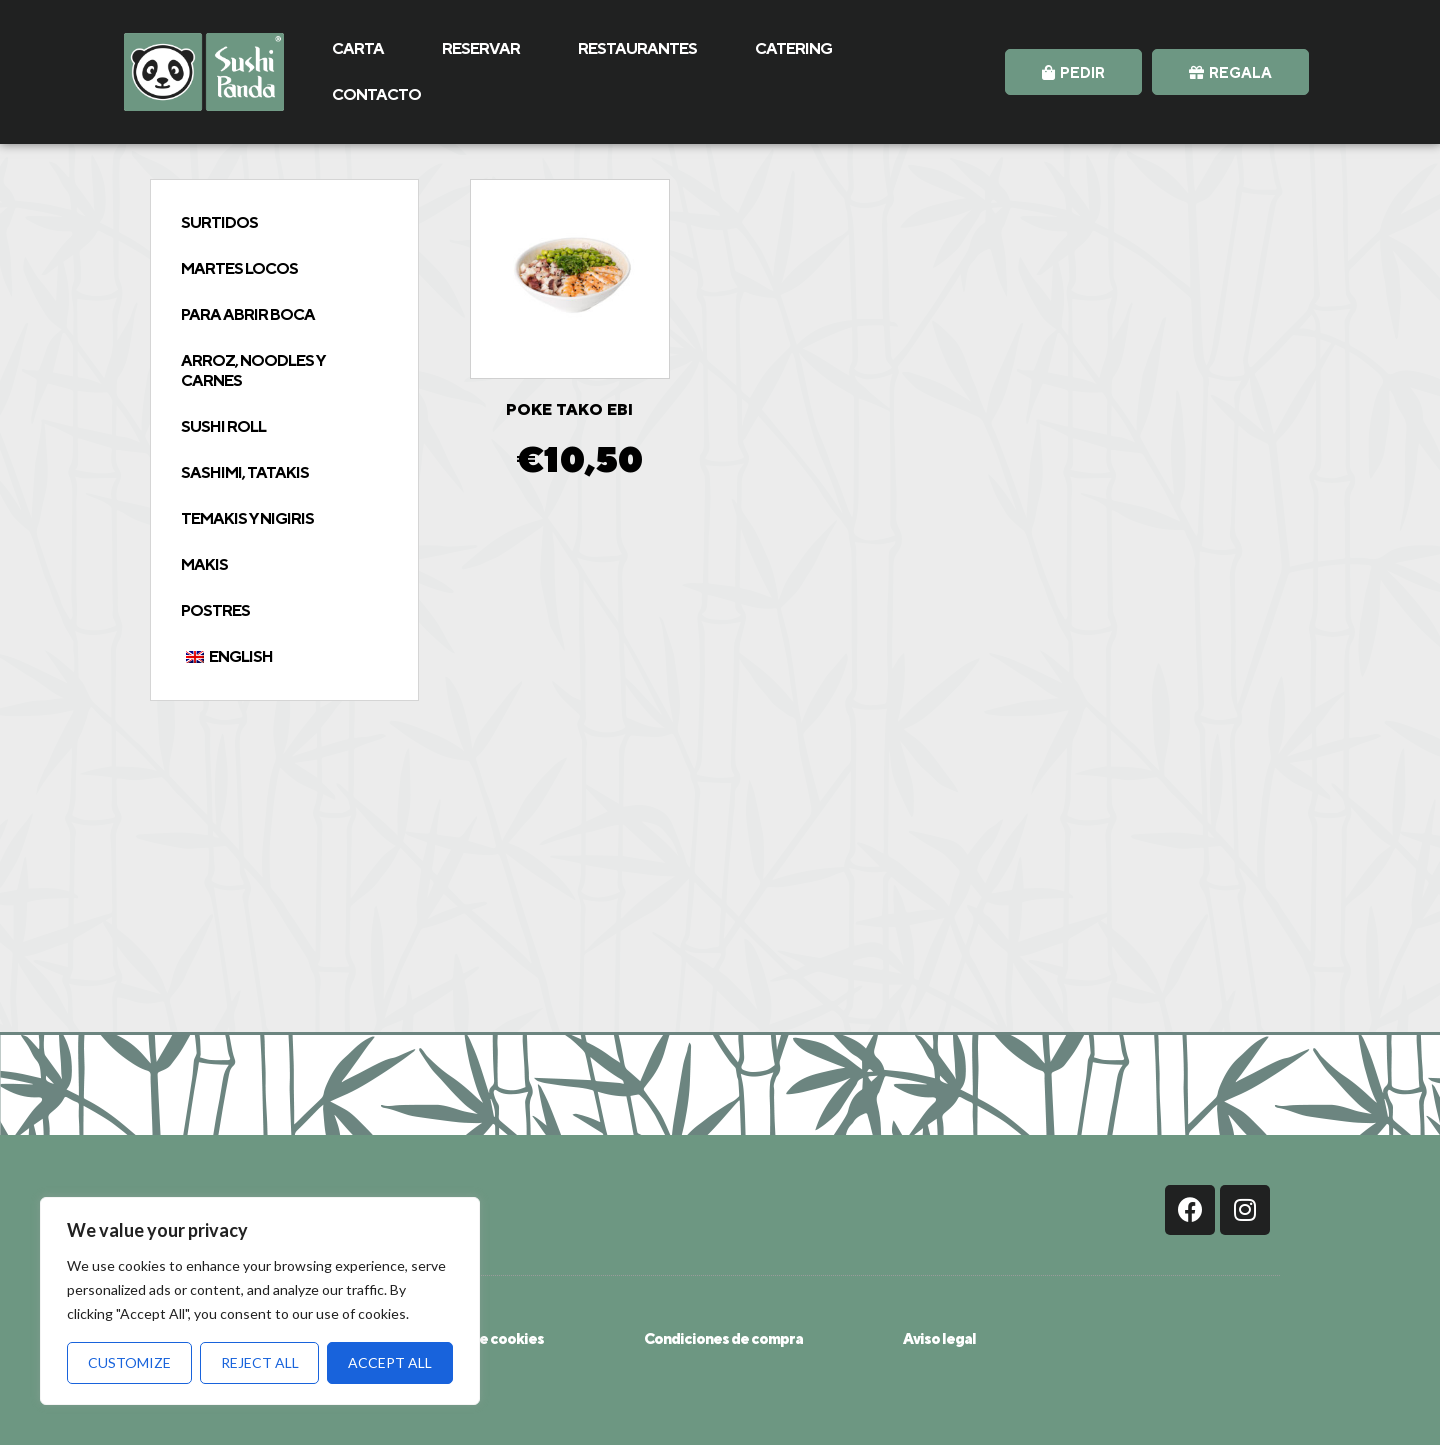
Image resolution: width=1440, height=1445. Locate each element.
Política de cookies (480, 1338)
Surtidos (219, 222)
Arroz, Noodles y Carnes (253, 370)
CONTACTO (376, 94)
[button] (1073, 72)
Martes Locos (239, 268)
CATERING (793, 48)
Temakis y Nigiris (247, 518)
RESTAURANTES (637, 48)
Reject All (260, 1362)
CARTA (358, 48)
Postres (215, 610)
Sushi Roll (223, 426)
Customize (129, 1362)
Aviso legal (939, 1338)
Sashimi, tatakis (245, 472)
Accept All (390, 1362)
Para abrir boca (248, 314)
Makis (204, 564)
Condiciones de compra (723, 1338)
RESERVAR (481, 48)
